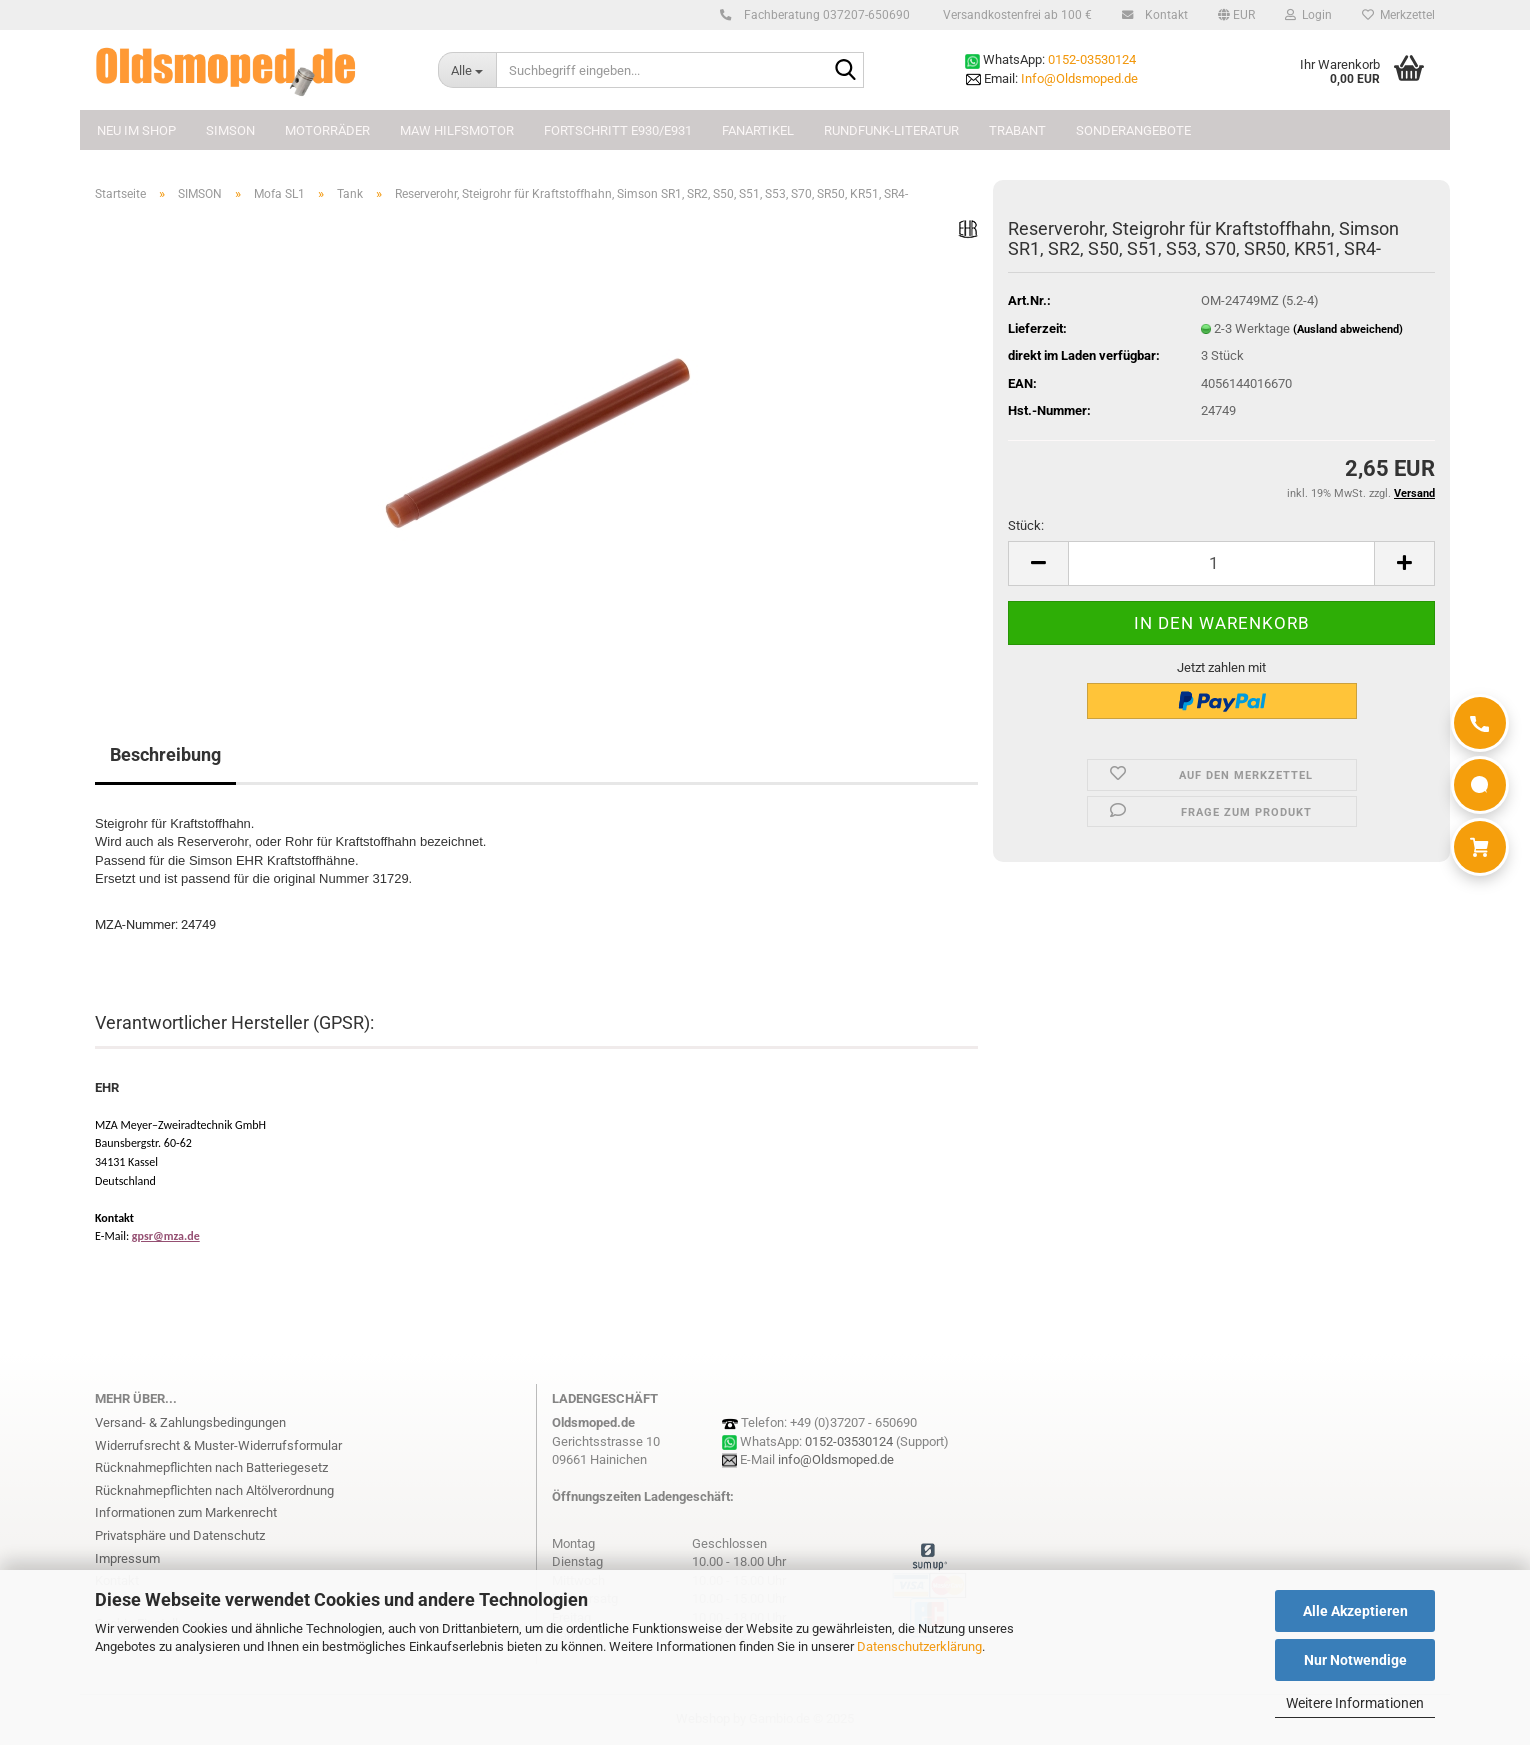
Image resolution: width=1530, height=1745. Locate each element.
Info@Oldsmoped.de (1079, 78)
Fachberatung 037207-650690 (824, 15)
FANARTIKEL (758, 130)
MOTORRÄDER (327, 130)
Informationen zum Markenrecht (186, 1512)
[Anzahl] (1221, 563)
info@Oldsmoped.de (836, 1459)
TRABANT (1017, 130)
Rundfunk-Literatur (891, 130)
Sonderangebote (1133, 130)
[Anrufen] (1480, 723)
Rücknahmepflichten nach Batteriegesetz (211, 1467)
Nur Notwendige (1355, 1660)
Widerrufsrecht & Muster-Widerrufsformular (218, 1445)
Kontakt (1163, 15)
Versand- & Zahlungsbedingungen (190, 1422)
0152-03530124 (1092, 59)
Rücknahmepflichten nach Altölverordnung (214, 1490)
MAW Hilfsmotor (457, 130)
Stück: (1026, 525)
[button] (1236, 15)
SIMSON (230, 130)
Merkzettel (1398, 15)
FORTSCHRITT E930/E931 (618, 130)
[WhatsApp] (1480, 785)
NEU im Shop (136, 130)
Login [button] (1308, 15)
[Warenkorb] (1480, 847)
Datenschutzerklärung (919, 1646)
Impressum (127, 1558)
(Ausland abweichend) (1348, 329)
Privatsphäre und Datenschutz (180, 1535)
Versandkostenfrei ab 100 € (1016, 15)
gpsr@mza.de (166, 1236)
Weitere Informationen (1355, 1703)
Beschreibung (165, 754)
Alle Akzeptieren (1355, 1611)
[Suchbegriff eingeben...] (467, 70)
